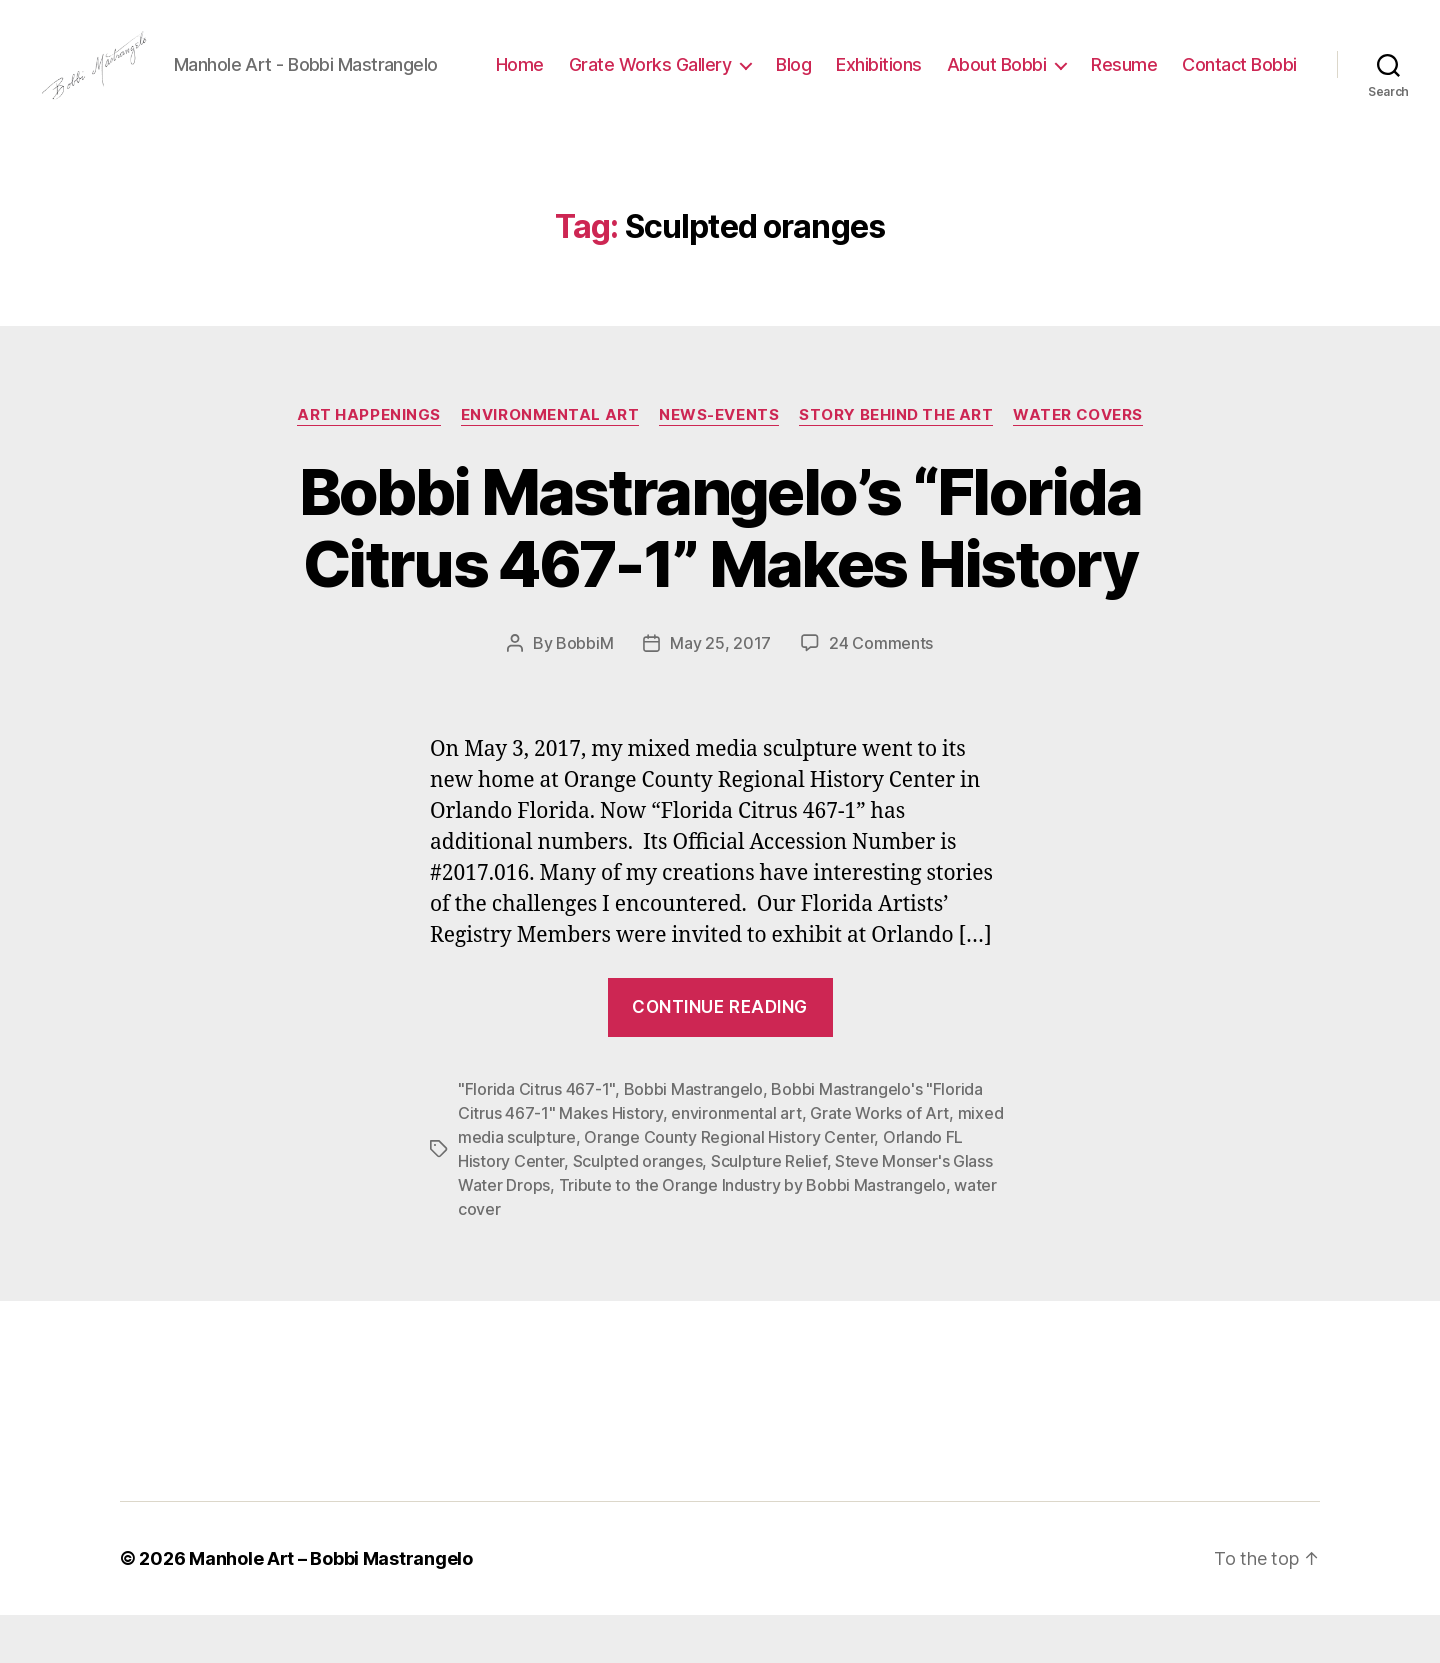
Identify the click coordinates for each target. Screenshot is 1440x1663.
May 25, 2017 (720, 691)
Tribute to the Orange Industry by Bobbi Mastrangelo (752, 1233)
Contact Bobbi (1239, 103)
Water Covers (1078, 462)
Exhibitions (1019, 73)
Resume (1264, 73)
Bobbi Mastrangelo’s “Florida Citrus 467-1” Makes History (720, 575)
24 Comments (881, 691)
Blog (933, 73)
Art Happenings (369, 462)
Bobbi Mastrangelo (693, 1137)
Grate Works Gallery (789, 73)
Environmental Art (550, 462)
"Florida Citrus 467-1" (536, 1137)
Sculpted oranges (638, 1209)
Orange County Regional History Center (729, 1185)
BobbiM (584, 691)
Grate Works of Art (879, 1161)
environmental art (736, 1161)
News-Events (719, 462)
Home (659, 73)
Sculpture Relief (769, 1209)
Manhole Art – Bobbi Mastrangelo (331, 1606)
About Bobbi (1136, 73)
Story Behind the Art (896, 462)
